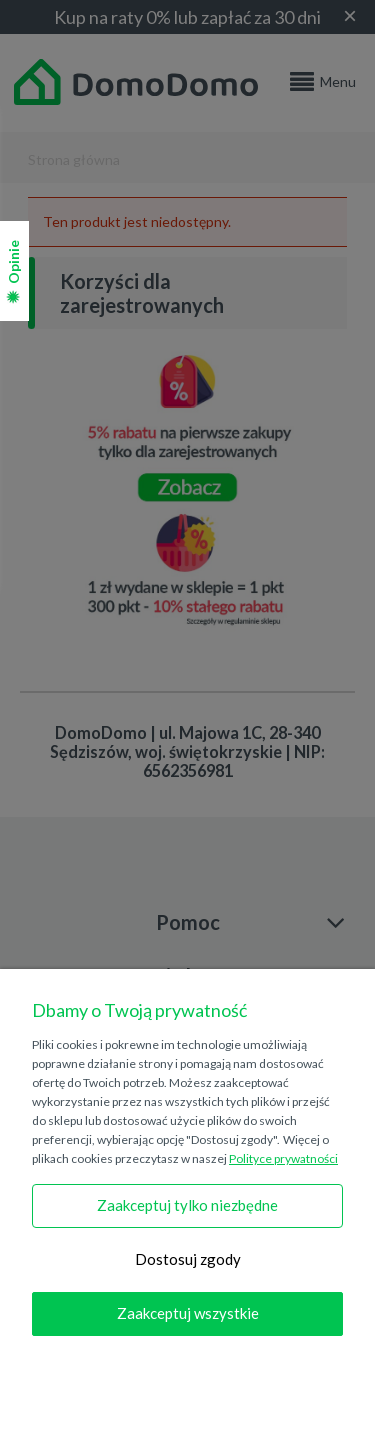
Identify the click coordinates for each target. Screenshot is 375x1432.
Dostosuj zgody (188, 1259)
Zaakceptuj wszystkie (188, 1313)
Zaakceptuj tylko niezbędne (187, 1205)
